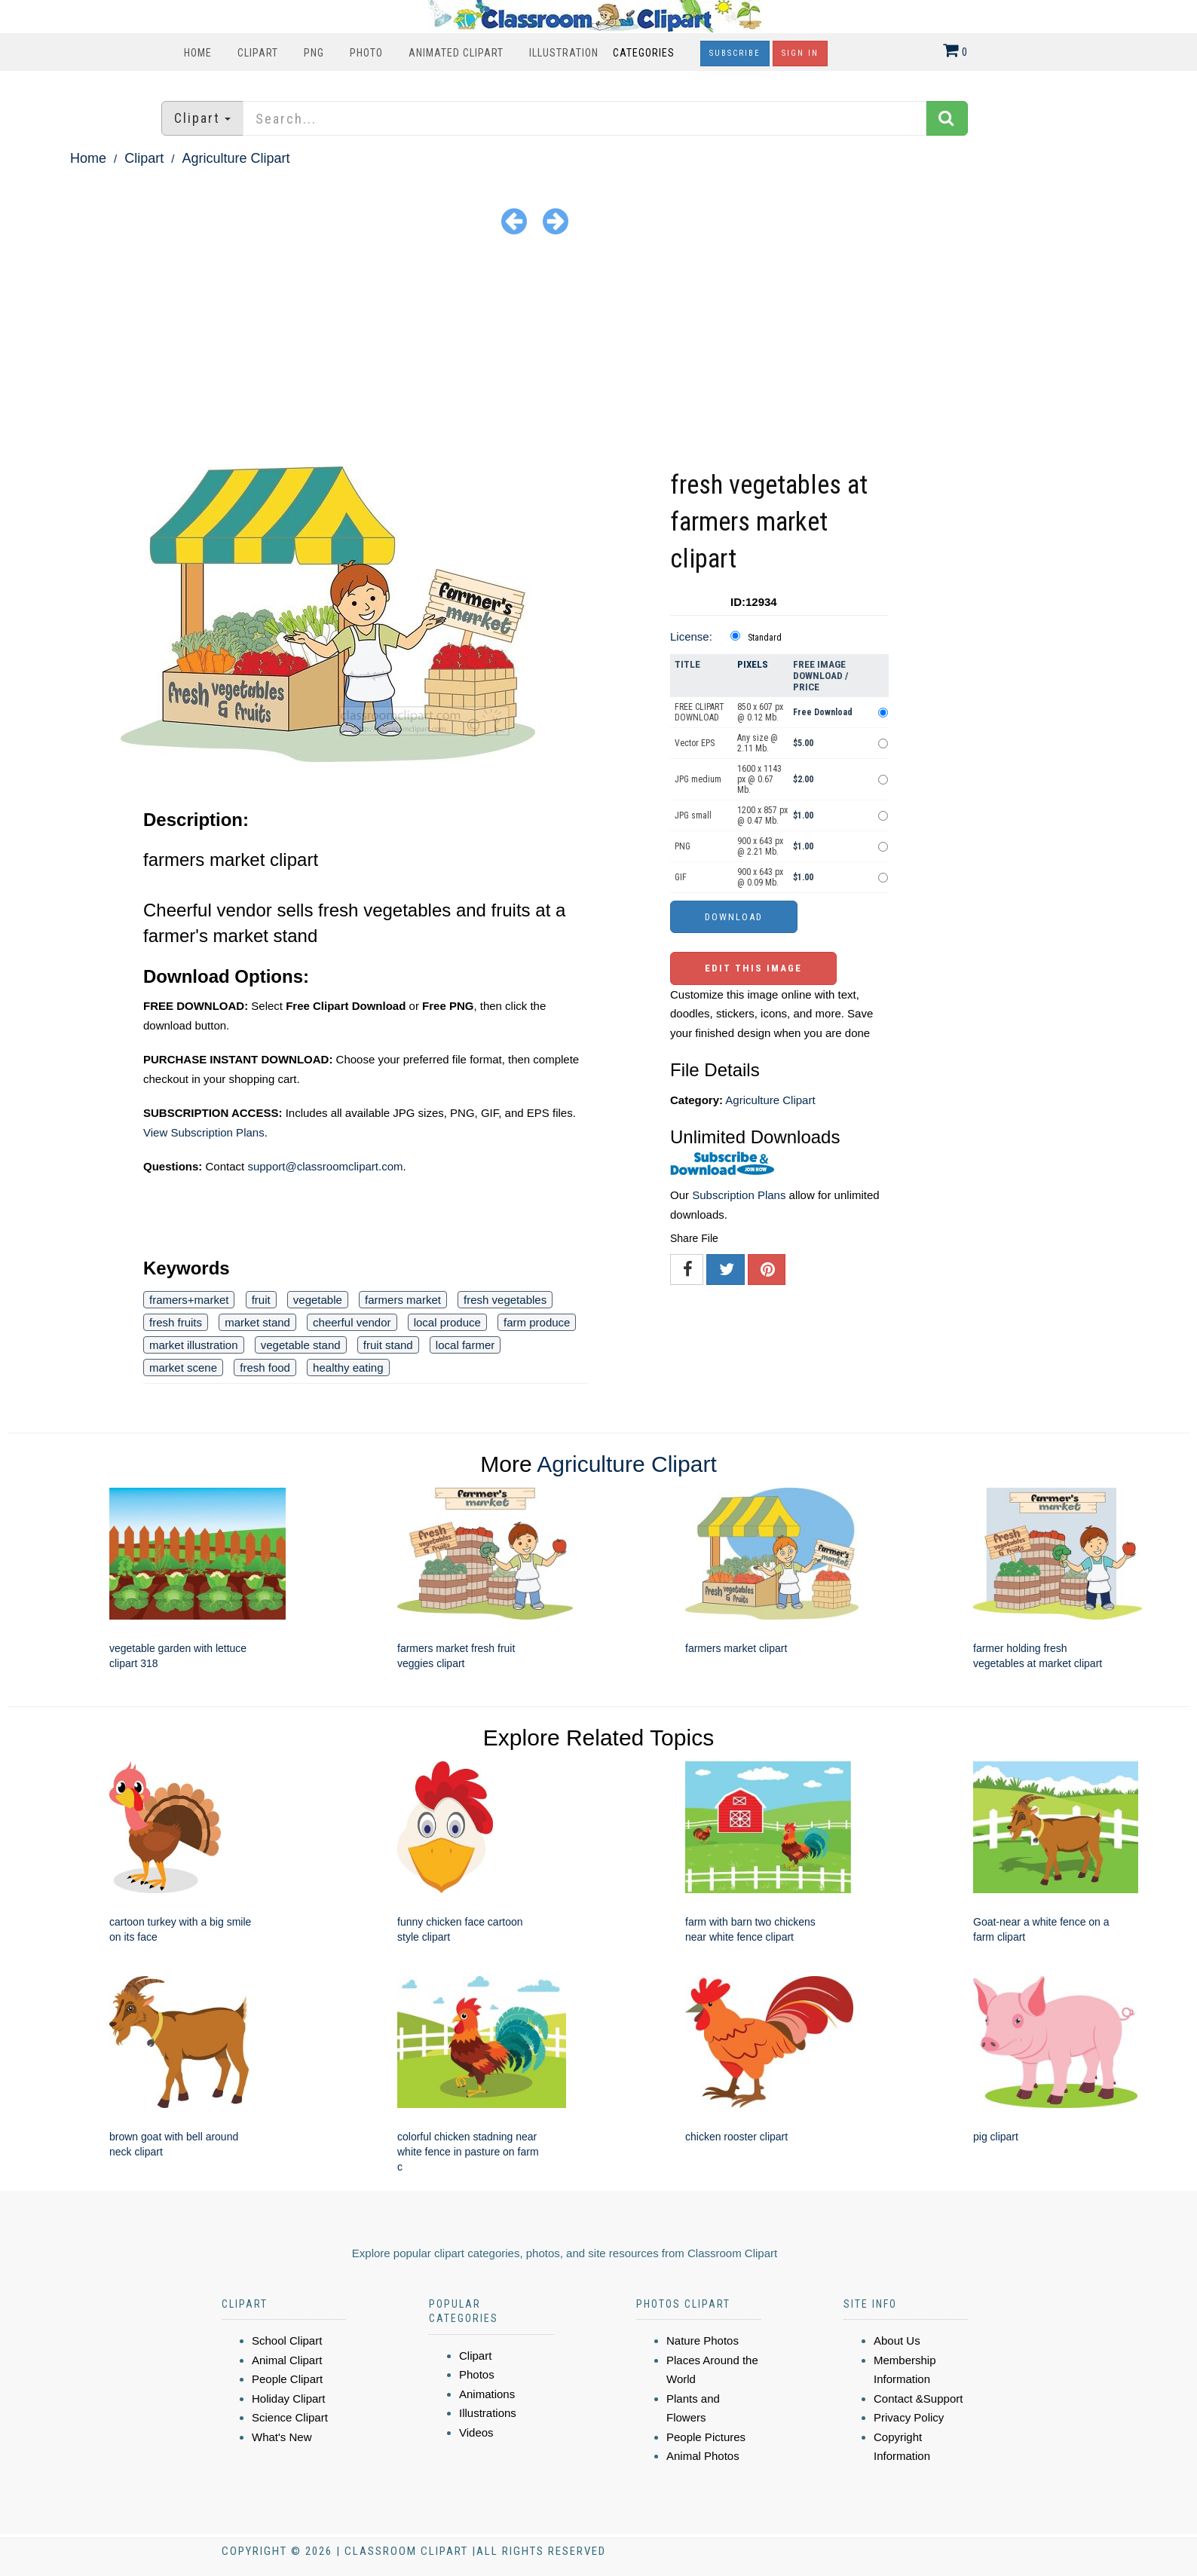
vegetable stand (301, 1344)
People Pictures (705, 2437)
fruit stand (388, 1344)
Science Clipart (290, 2417)
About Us (897, 2340)
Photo (366, 53)
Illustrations (487, 2412)
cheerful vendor (351, 1322)
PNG (314, 53)
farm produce (537, 1322)
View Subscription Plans (204, 1132)
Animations (487, 2394)
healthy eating (348, 1367)
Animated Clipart (456, 53)
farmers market (403, 1299)
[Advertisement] (598, 353)
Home (198, 53)
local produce (447, 1322)
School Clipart (287, 2340)
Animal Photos (702, 2455)
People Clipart (287, 2379)
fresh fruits (175, 1322)
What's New (282, 2437)
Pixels (752, 664)
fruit (261, 1299)
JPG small (693, 815)
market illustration (193, 1344)
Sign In (800, 53)
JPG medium (698, 779)
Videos (476, 2432)
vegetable (317, 1299)
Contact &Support (918, 2398)
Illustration (563, 53)
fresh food (265, 1367)
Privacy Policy (909, 2417)
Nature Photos (702, 2340)
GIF (681, 877)
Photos (476, 2374)
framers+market (188, 1299)
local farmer (465, 1344)
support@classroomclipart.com (325, 1166)
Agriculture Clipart (235, 158)
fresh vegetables (505, 1299)
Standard (765, 637)
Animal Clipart (287, 2360)
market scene (183, 1367)
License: (691, 636)
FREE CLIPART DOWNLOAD (699, 712)
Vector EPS (695, 743)
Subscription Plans (738, 1195)
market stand (257, 1322)
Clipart (257, 53)
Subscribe (735, 53)
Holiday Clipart (289, 2398)
